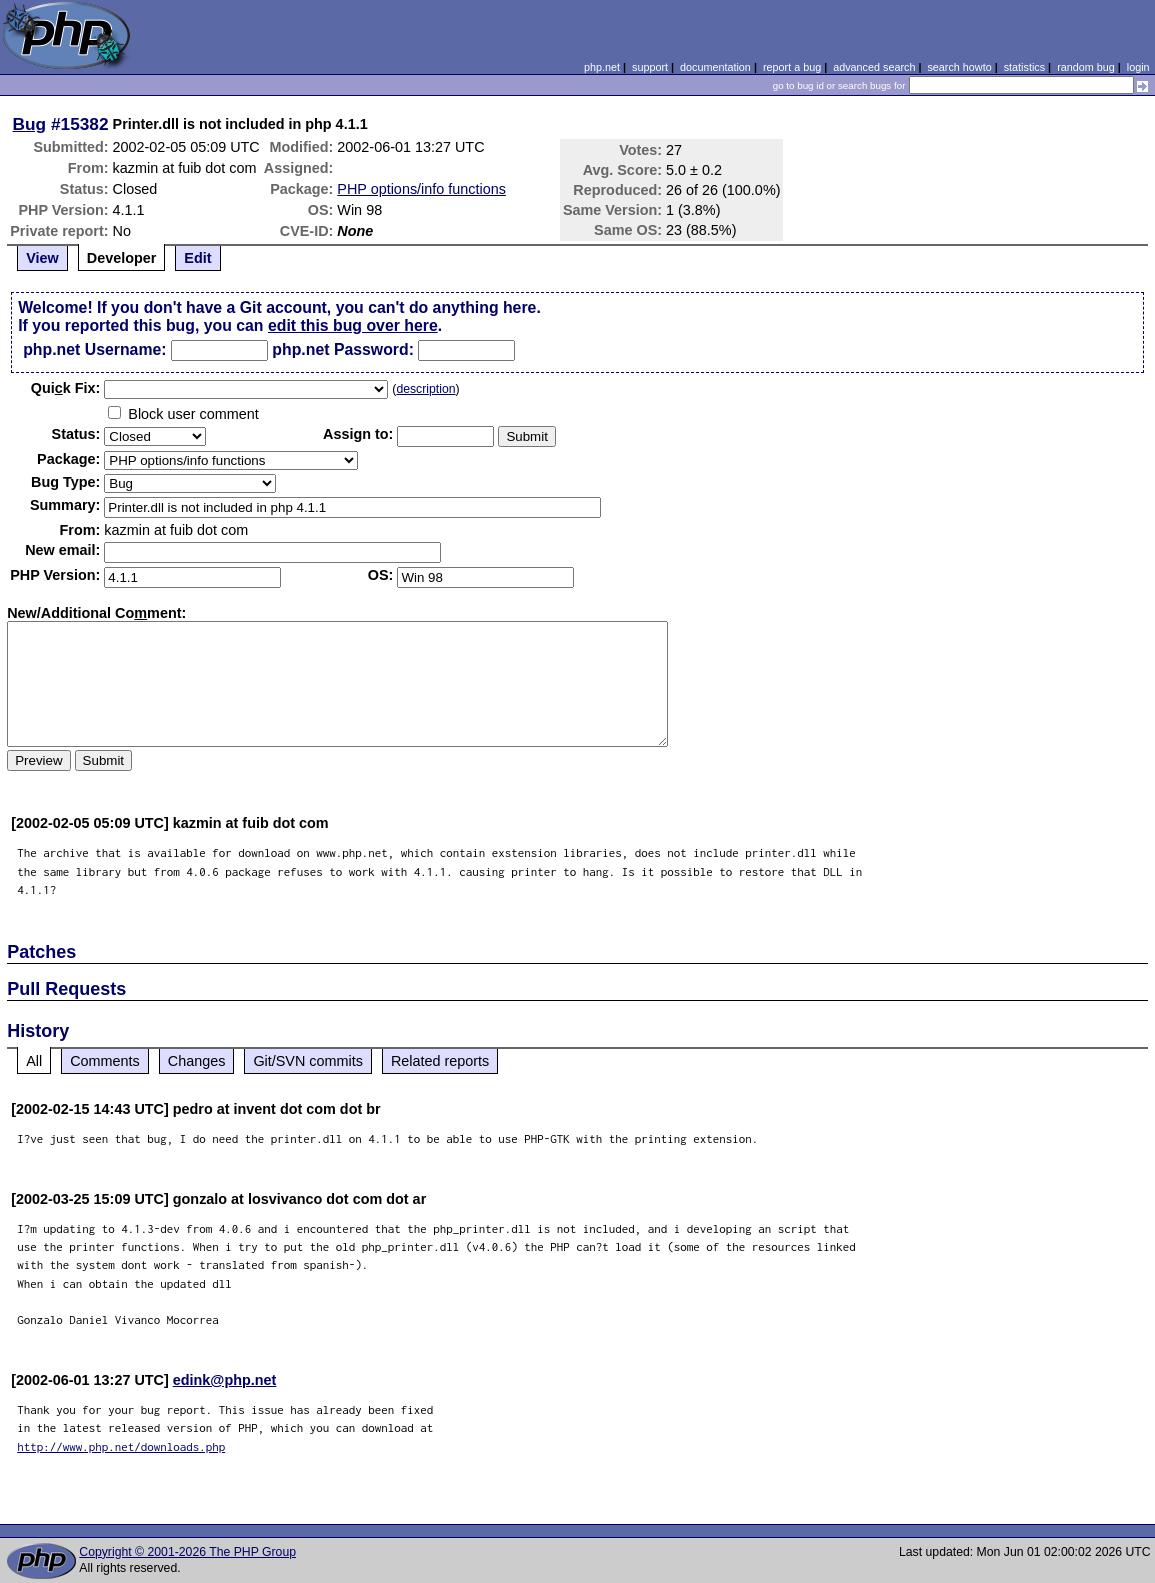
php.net (602, 67)
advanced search (874, 67)
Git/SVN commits (308, 1061)
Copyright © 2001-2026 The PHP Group (187, 1552)
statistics (1024, 67)
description (425, 389)
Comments (105, 1061)
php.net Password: (343, 349)
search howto (959, 67)
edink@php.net (225, 1380)
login (1138, 67)
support (650, 67)
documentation (715, 67)
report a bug (792, 67)
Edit (197, 258)
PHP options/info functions (421, 189)
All (34, 1061)
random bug (1086, 67)
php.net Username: (94, 349)
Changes (197, 1061)
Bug (30, 124)
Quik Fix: (66, 388)
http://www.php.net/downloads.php (121, 1446)
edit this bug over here (353, 325)
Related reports (440, 1061)
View (42, 258)
